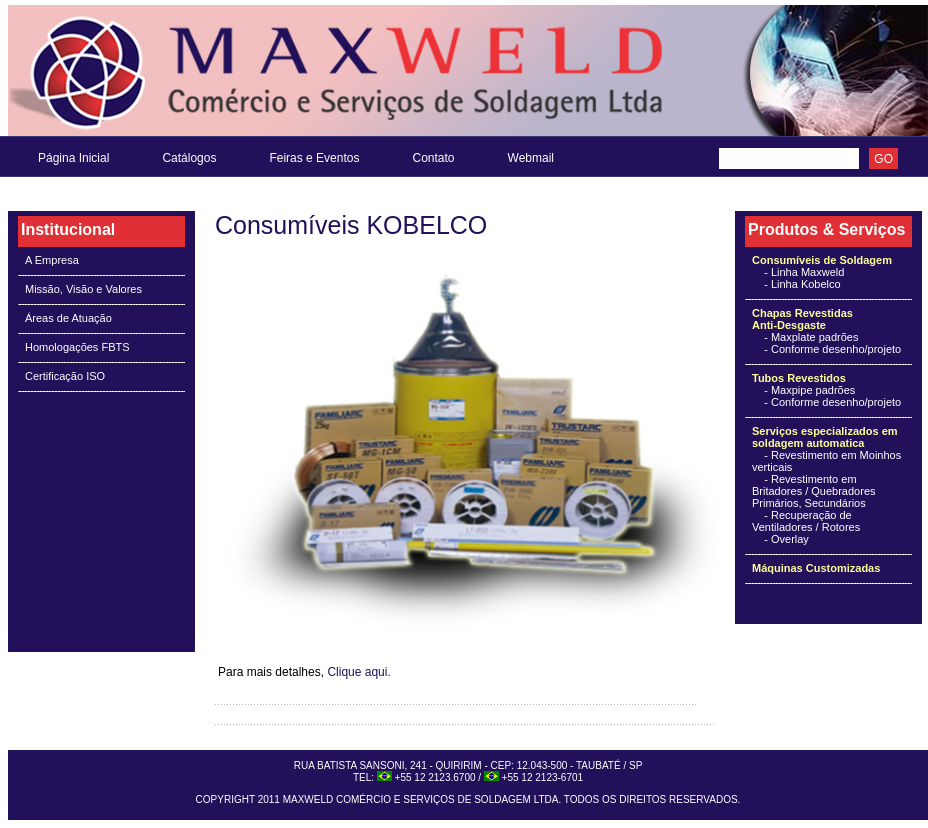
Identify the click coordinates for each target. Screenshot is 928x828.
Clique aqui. (358, 672)
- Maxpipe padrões (809, 390)
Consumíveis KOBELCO (351, 225)
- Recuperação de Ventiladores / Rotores (806, 521)
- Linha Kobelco (796, 284)
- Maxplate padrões (811, 337)
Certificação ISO (65, 376)
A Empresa (52, 260)
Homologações (61, 347)
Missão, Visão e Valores (83, 289)
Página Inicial (73, 158)
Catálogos (189, 158)
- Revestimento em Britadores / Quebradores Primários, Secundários (814, 491)
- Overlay (786, 539)
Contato (433, 158)
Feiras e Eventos (314, 158)
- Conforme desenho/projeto (832, 349)
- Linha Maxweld (798, 272)
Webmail (531, 158)
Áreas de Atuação (68, 318)
